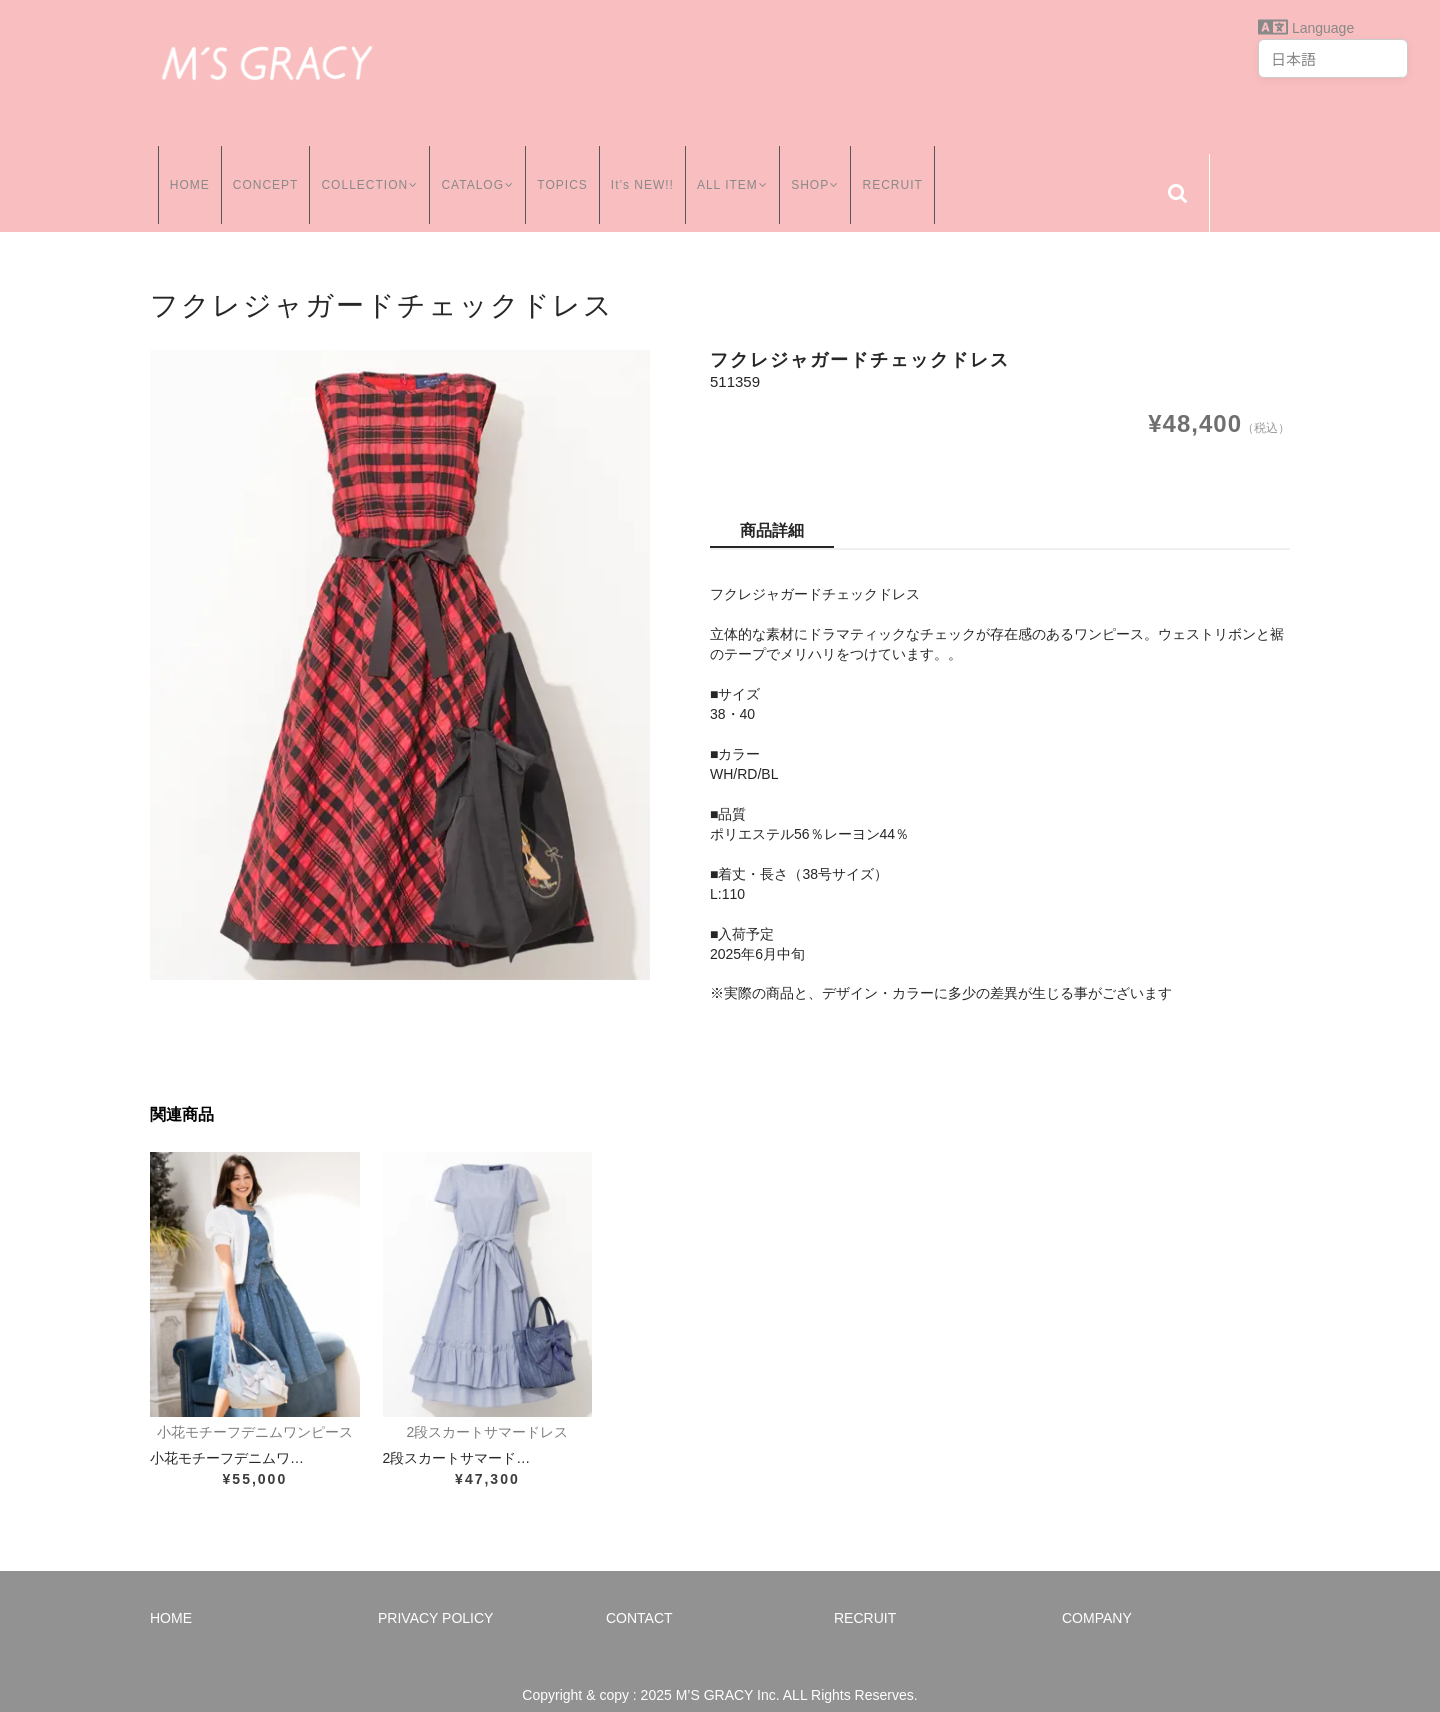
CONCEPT (258, 169)
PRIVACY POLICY (435, 1594)
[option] (400, 641)
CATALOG (477, 169)
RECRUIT (903, 169)
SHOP (823, 169)
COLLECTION (365, 169)
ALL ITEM (737, 169)
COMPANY (1097, 1594)
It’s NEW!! (643, 169)
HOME (182, 169)
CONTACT (639, 1594)
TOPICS (564, 169)
